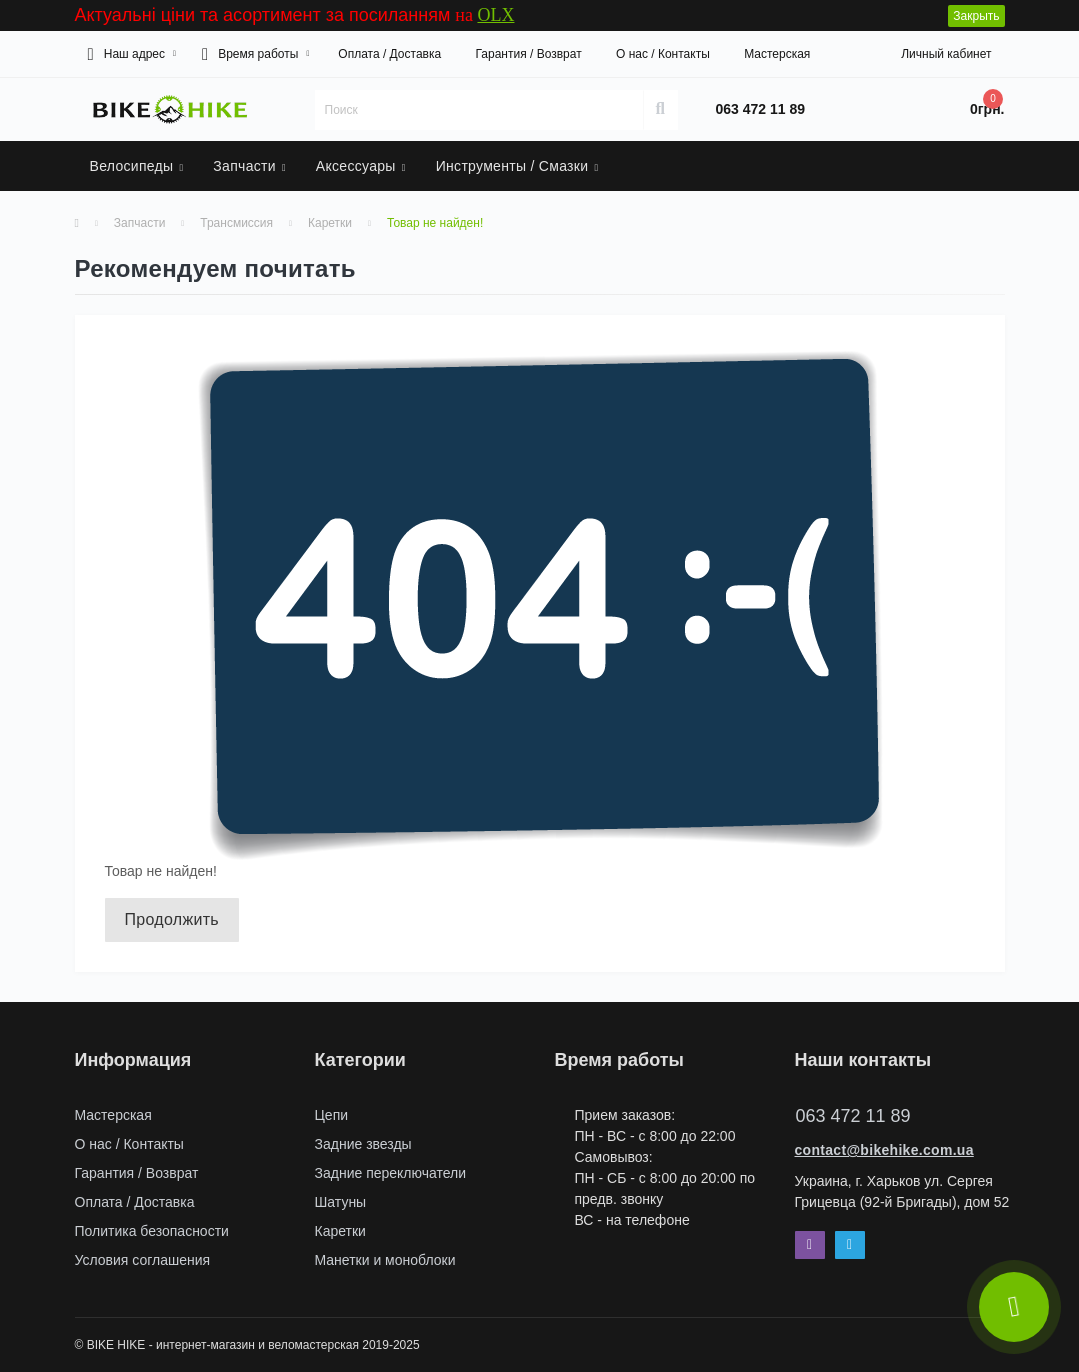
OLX (495, 15)
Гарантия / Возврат (528, 54)
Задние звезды (363, 1144)
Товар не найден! (435, 223)
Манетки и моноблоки (385, 1260)
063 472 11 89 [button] (853, 1116)
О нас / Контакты (663, 54)
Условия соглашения (143, 1260)
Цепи (332, 1115)
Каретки (330, 223)
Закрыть (976, 16)
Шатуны (341, 1202)
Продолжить (172, 919)
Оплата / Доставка (389, 54)
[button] (132, 54)
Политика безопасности (152, 1231)
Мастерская (777, 54)
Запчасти (140, 223)
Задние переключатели (391, 1173)
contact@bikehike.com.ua (884, 1150)
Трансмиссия (236, 223)
